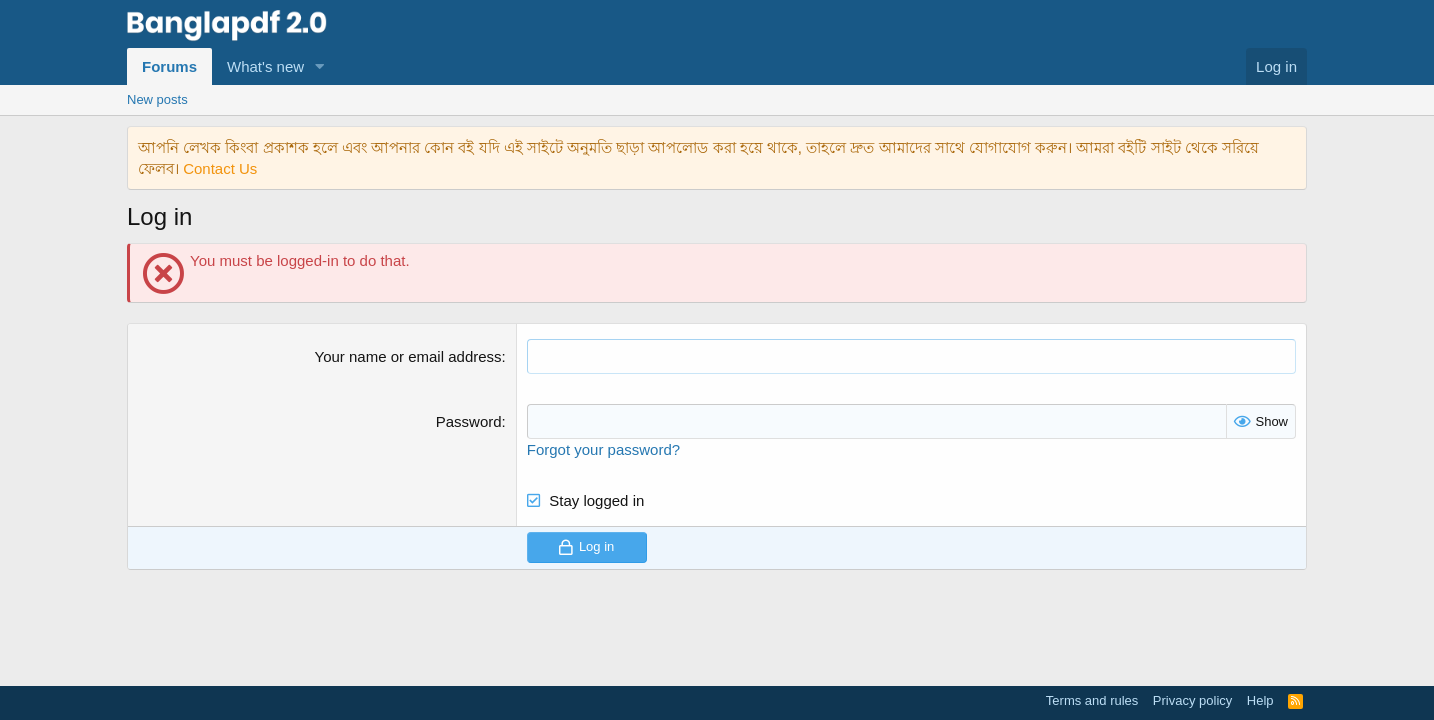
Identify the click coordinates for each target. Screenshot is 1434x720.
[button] (320, 66)
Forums (169, 66)
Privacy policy (1192, 700)
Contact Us (220, 168)
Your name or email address (408, 356)
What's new (265, 66)
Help (1260, 700)
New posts (157, 99)
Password (469, 421)
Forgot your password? (603, 449)
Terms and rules (1092, 700)
